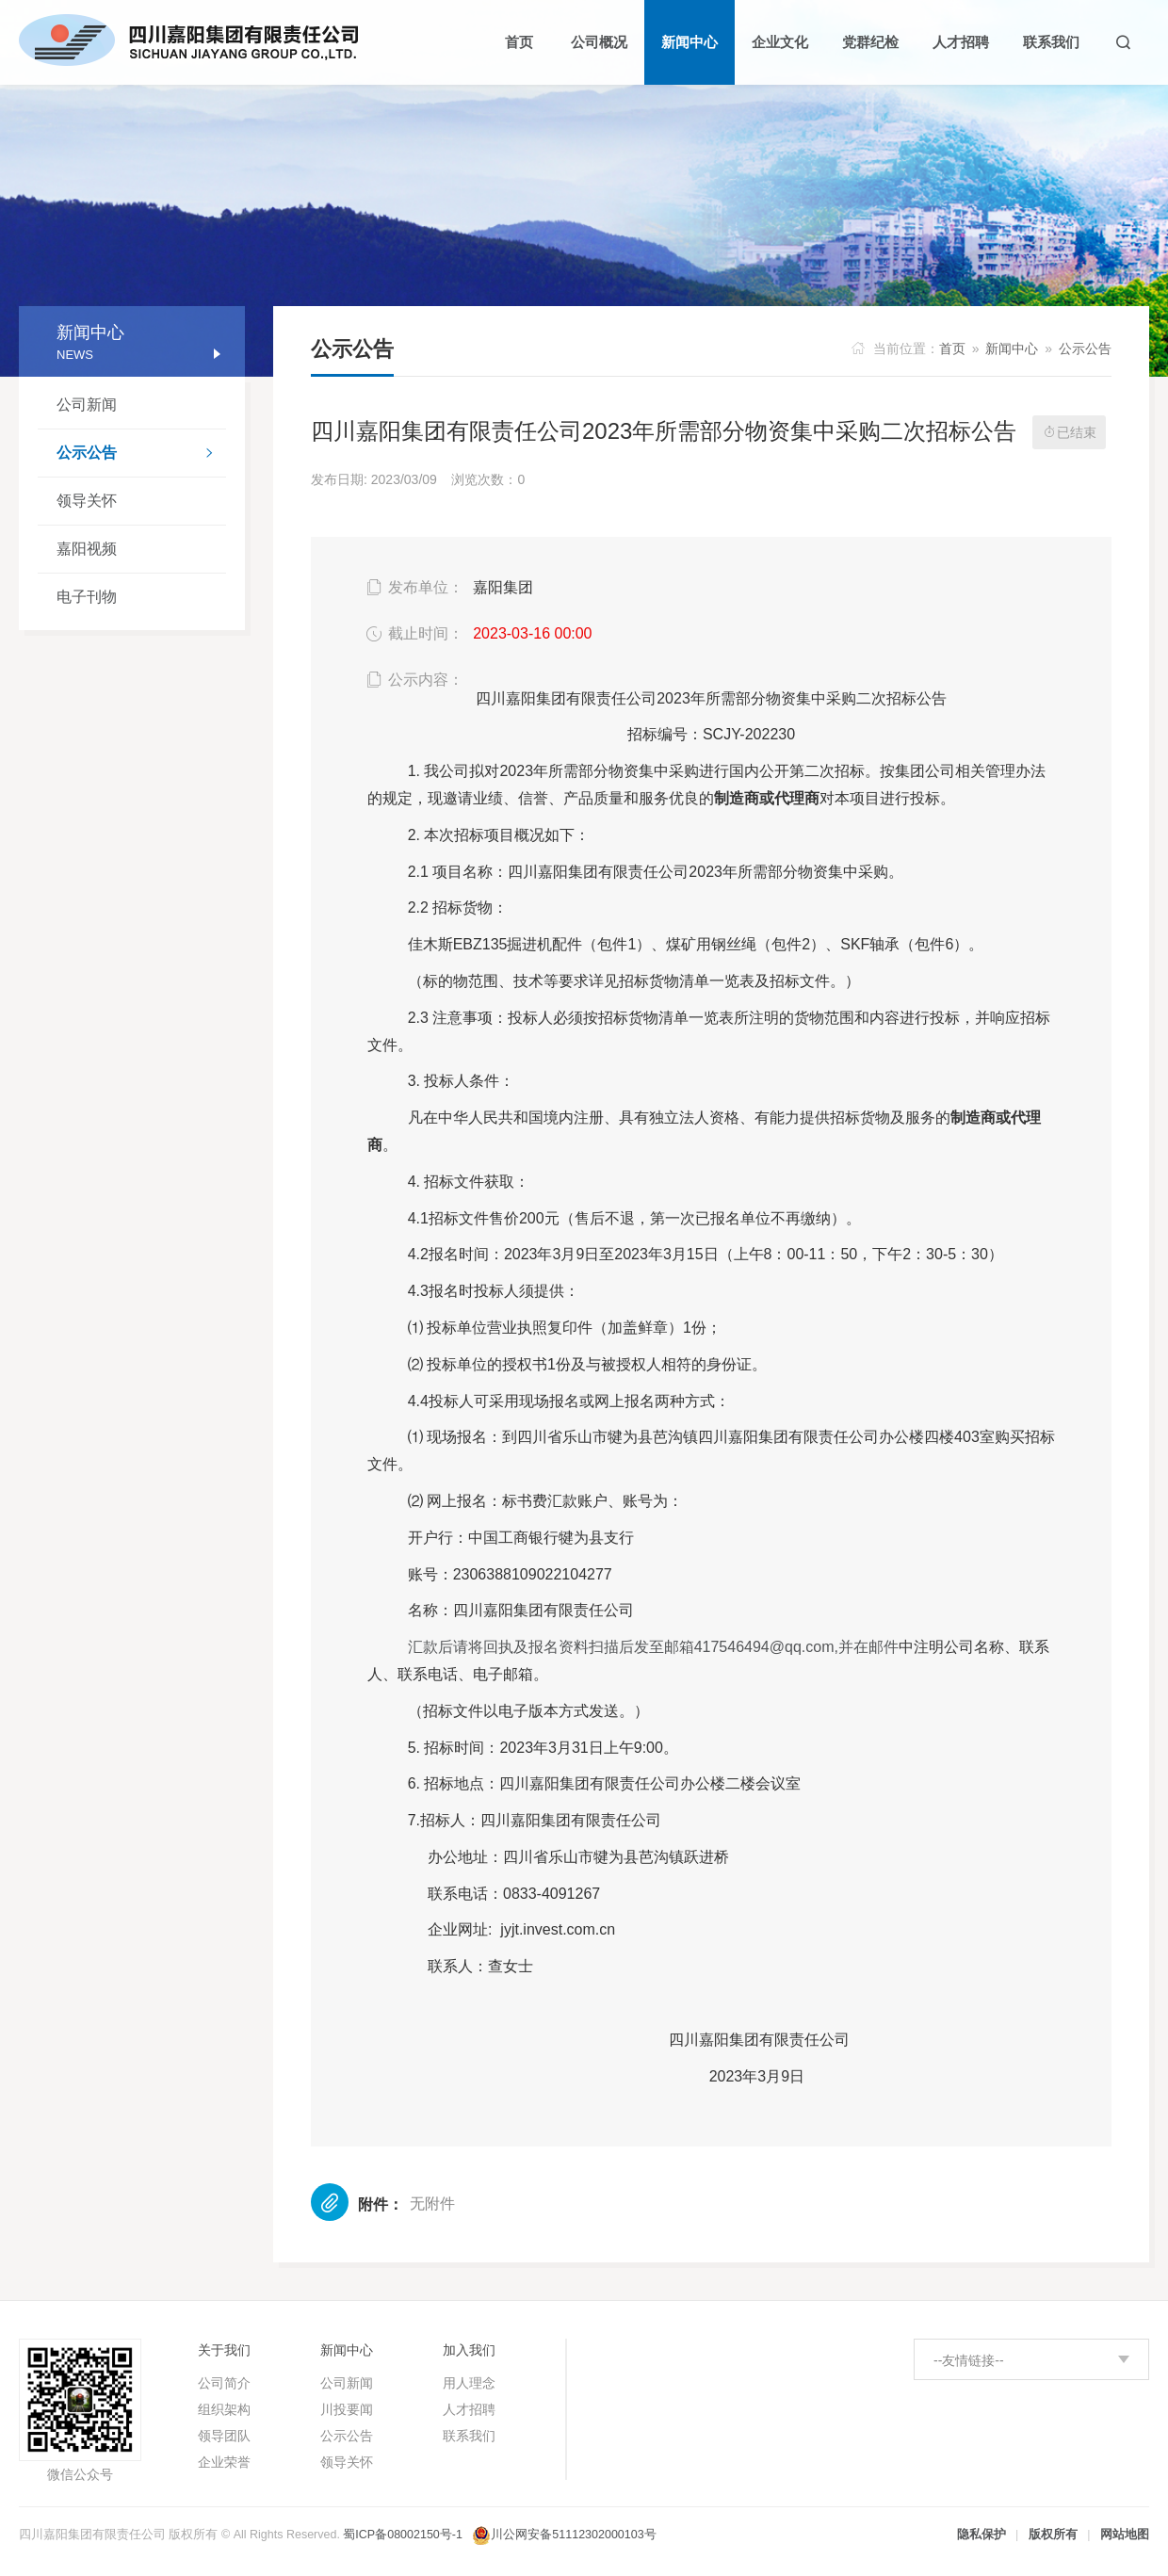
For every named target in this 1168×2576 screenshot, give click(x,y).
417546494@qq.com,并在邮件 (653, 1647)
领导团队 (224, 2435)
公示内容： (413, 680)
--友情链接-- (968, 2360)
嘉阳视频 (87, 549)
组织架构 (224, 2409)
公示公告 (141, 455)
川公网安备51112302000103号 (573, 2534)
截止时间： (413, 634)
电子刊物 (87, 597)
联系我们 (469, 2435)
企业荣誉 (224, 2462)
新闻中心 (1011, 348)
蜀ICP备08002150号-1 (402, 2534)
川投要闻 (346, 2409)
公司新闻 (87, 405)
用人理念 (469, 2382)
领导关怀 (87, 501)
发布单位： (413, 587)
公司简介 (224, 2382)
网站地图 (1124, 2534)
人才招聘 (469, 2409)
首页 (952, 348)
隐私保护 (981, 2534)
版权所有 (1053, 2534)
